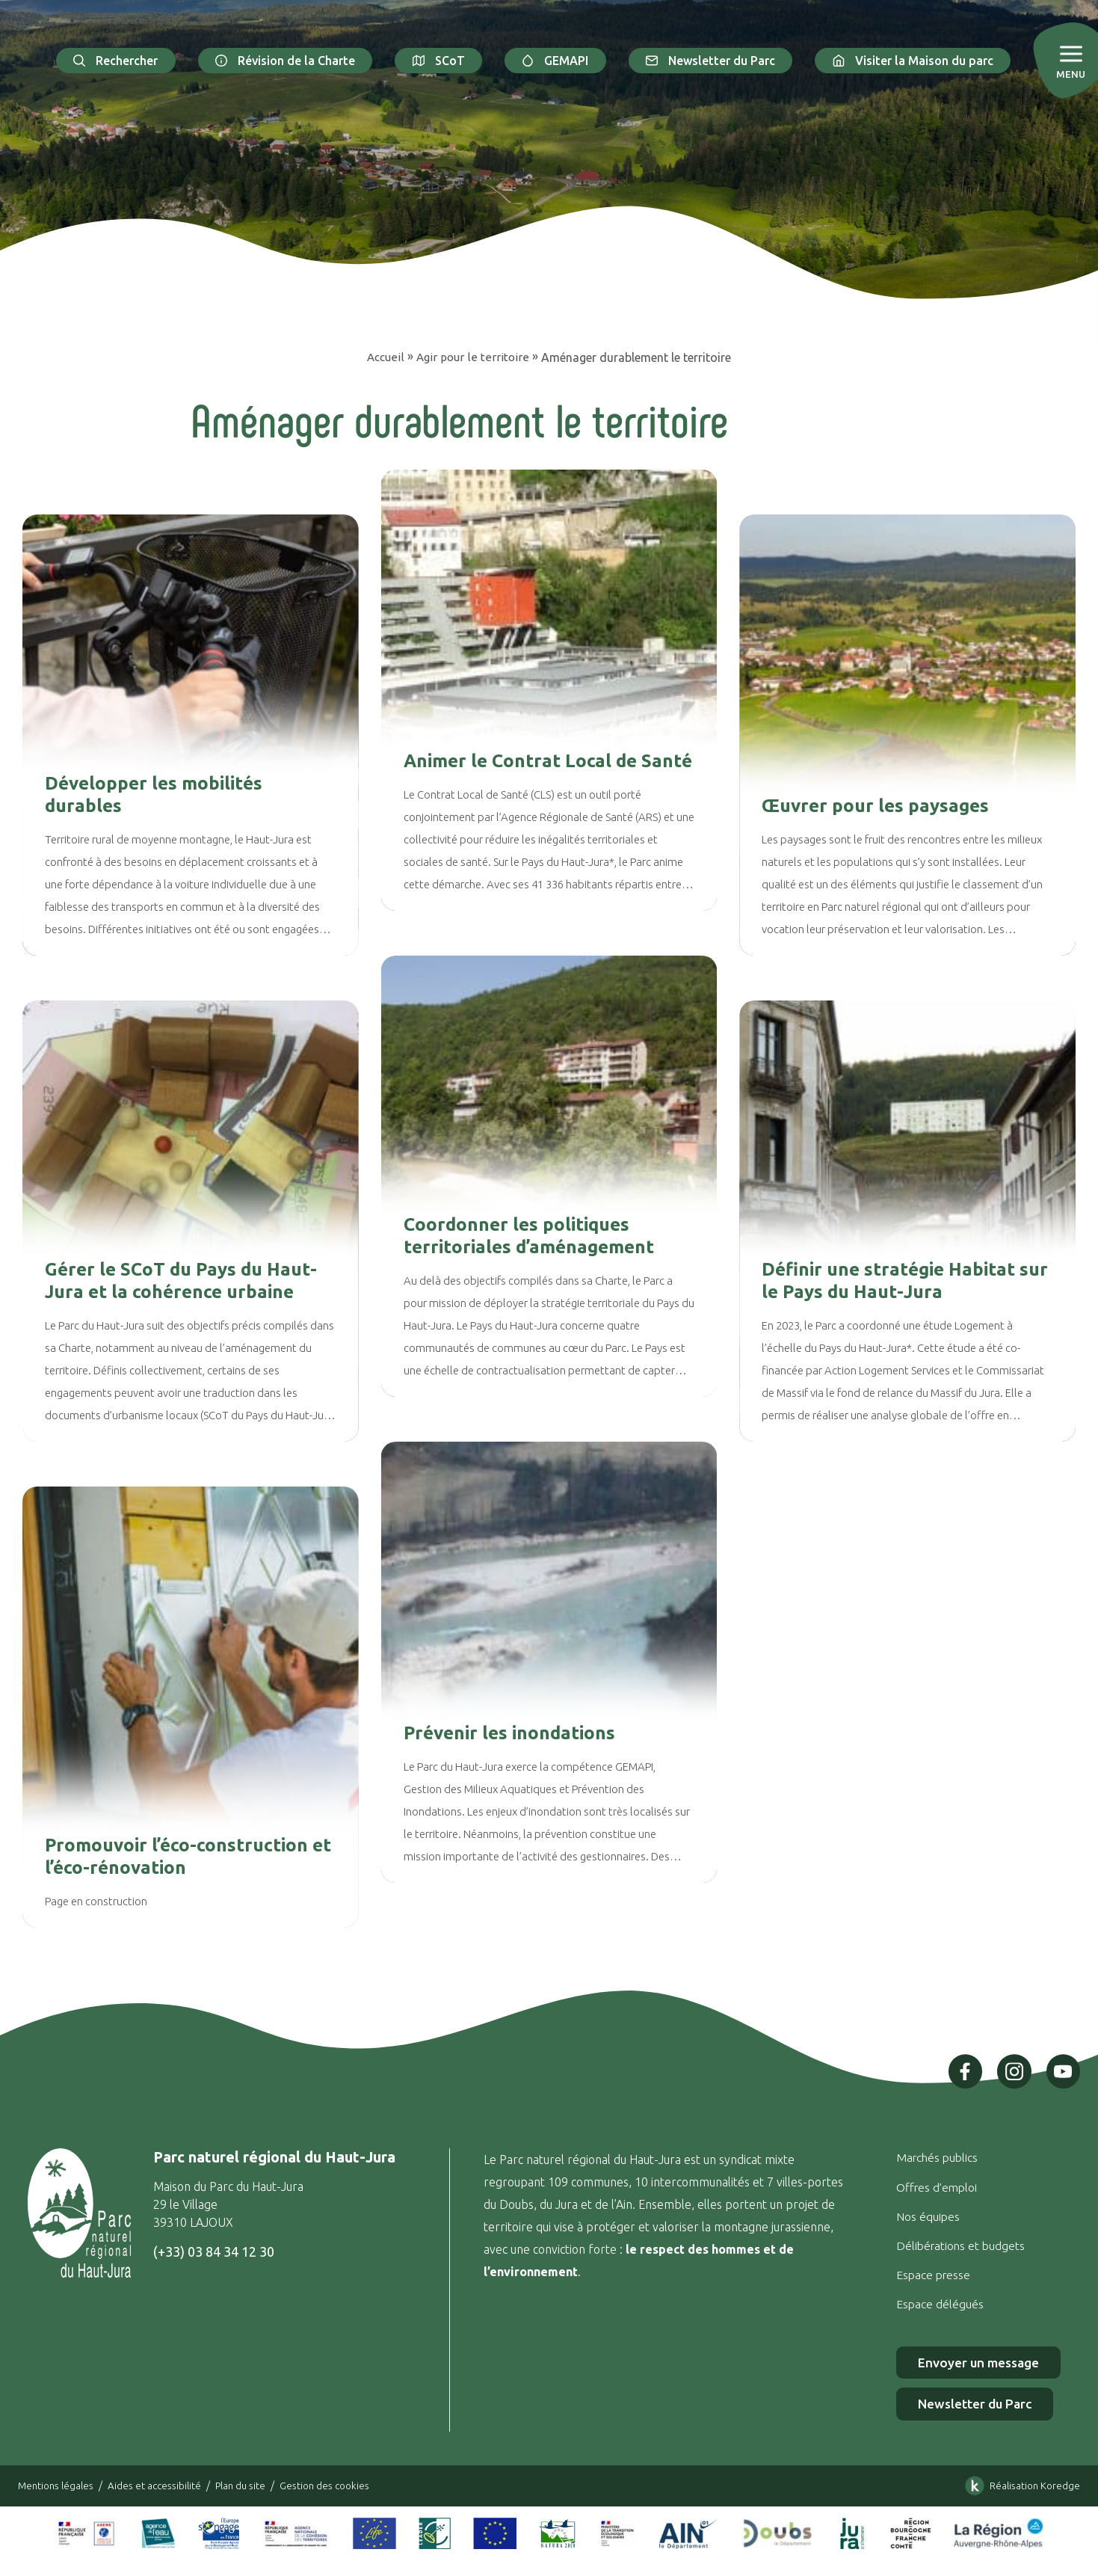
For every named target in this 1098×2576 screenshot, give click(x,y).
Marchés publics (934, 2157)
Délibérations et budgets (958, 2244)
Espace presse (932, 2274)
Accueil (385, 357)
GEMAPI (555, 60)
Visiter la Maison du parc (913, 60)
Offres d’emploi (933, 2186)
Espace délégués (937, 2303)
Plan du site (250, 2487)
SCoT (438, 60)
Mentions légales (58, 2487)
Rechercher (116, 60)
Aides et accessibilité (160, 2487)
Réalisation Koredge (1018, 2488)
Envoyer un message (977, 2362)
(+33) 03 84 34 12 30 (213, 2251)
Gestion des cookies (338, 2487)
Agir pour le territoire (474, 357)
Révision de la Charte (285, 60)
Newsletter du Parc (711, 60)
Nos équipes (924, 2215)
